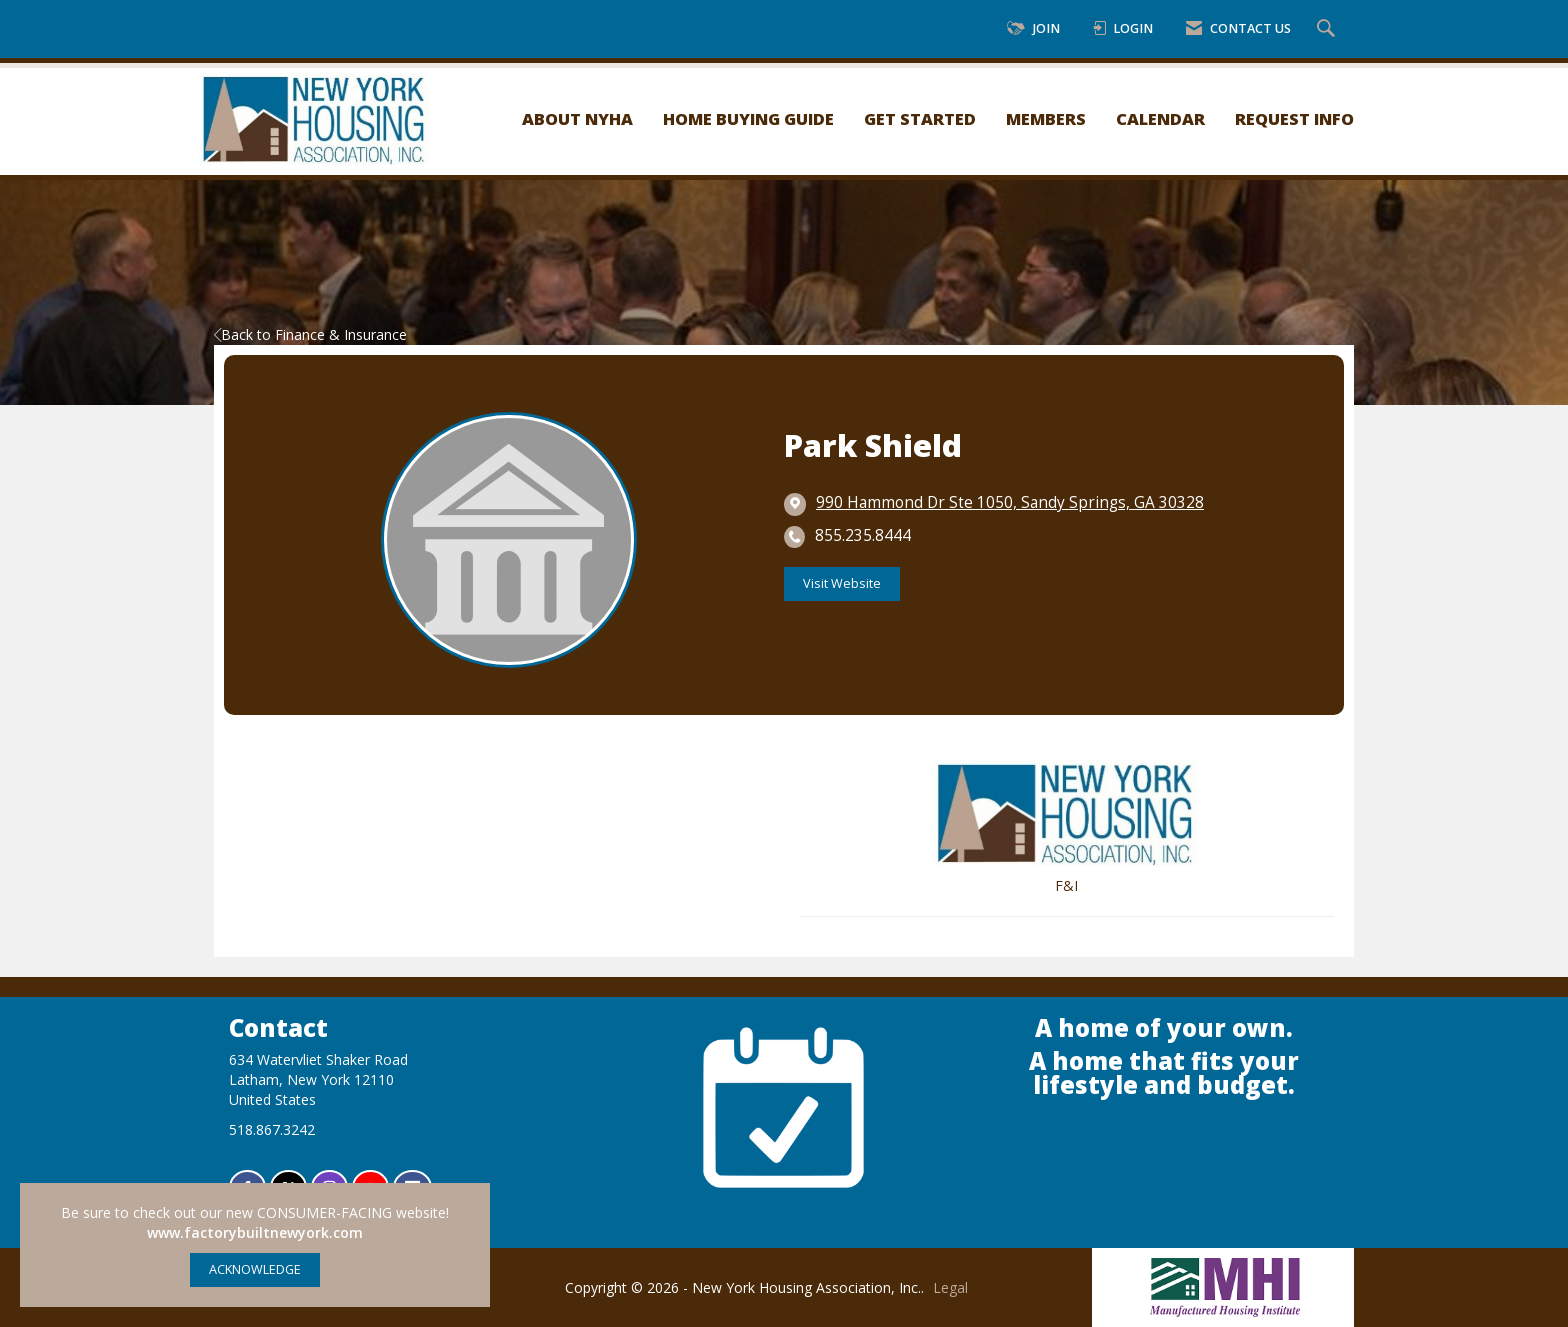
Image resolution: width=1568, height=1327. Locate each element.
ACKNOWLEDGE (255, 1269)
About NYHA (577, 118)
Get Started (920, 118)
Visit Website (842, 583)
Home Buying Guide (748, 118)
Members (1046, 118)
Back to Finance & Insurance (310, 334)
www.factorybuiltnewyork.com (255, 1232)
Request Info (1294, 118)
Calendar (1160, 118)
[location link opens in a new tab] (1010, 503)
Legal (950, 1287)
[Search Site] (1328, 29)
